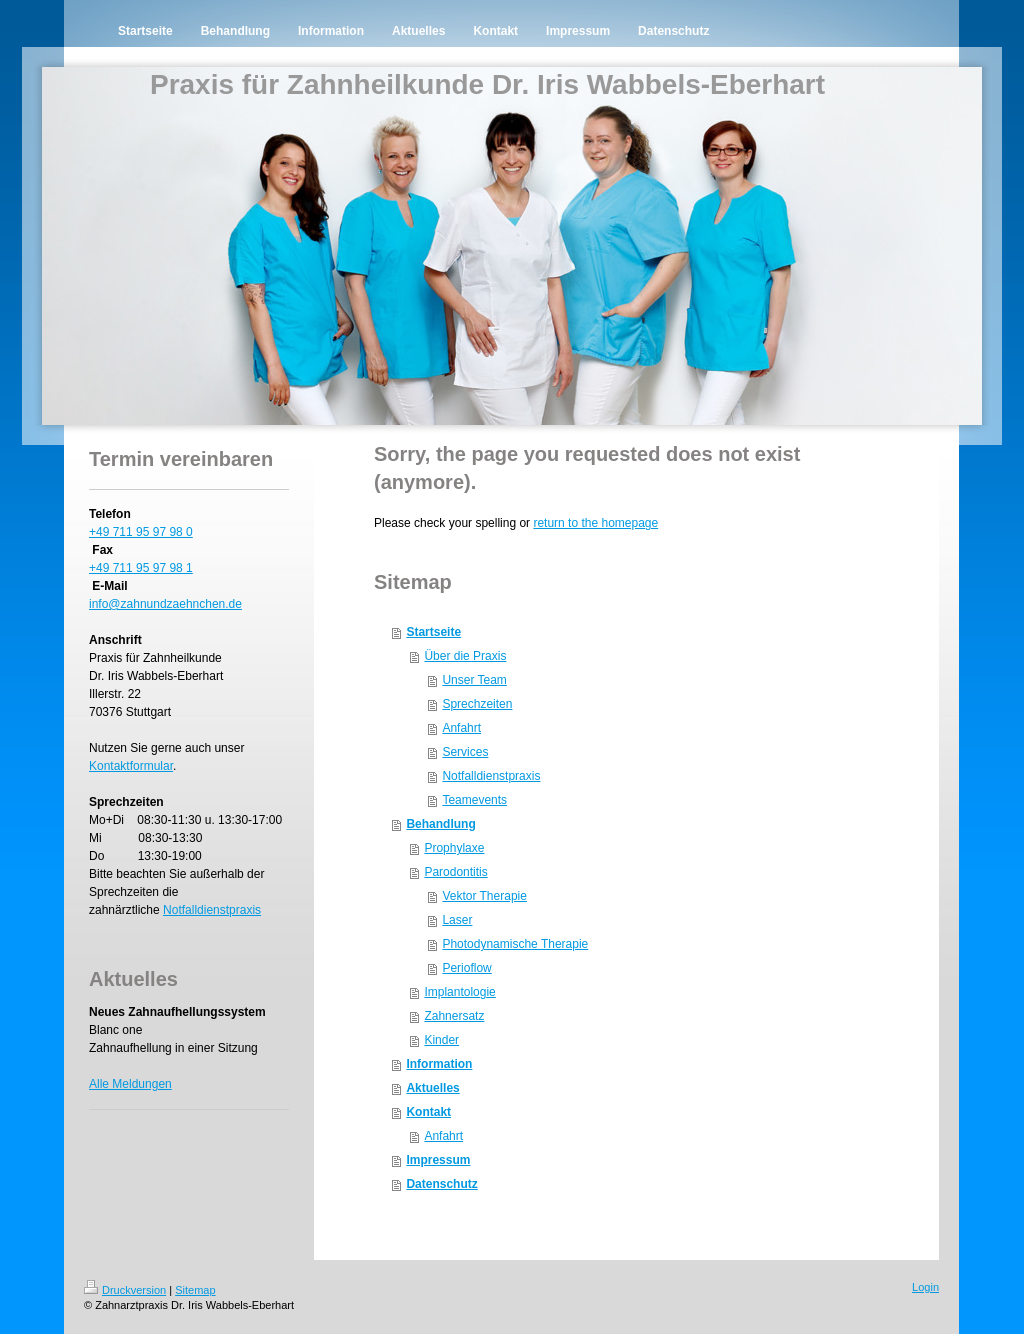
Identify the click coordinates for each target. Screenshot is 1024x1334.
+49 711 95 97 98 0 (141, 532)
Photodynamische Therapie (515, 944)
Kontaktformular (131, 766)
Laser (457, 920)
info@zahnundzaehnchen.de (165, 604)
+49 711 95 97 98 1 (141, 568)
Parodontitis (455, 872)
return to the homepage (595, 523)
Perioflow (466, 968)
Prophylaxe (454, 848)
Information (439, 1064)
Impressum (438, 1160)
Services (465, 752)
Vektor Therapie (484, 896)
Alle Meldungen (130, 1084)
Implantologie (459, 992)
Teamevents (474, 800)
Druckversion (125, 1290)
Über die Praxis (465, 656)
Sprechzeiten (477, 704)
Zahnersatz (454, 1016)
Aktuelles (432, 1088)
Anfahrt (461, 728)
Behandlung (440, 824)
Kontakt (428, 1112)
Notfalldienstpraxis (212, 910)
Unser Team (474, 680)
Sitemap (195, 1290)
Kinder (441, 1040)
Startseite (433, 632)
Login (925, 1287)
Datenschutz (441, 1184)
